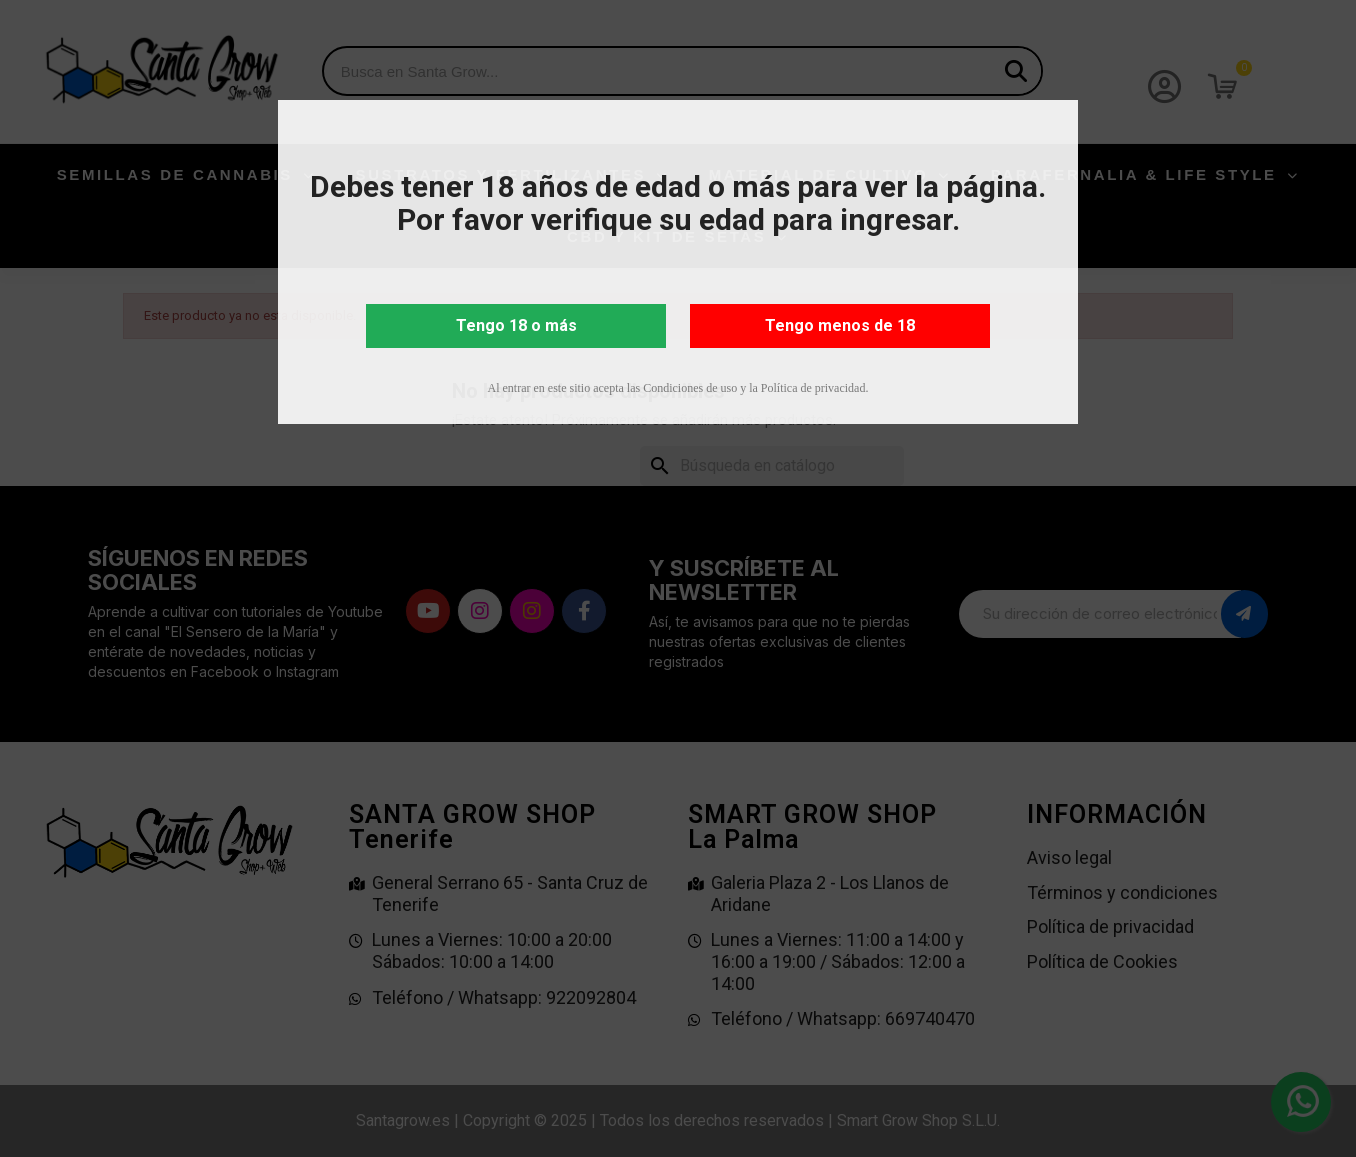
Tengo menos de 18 (840, 325)
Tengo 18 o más (516, 325)
